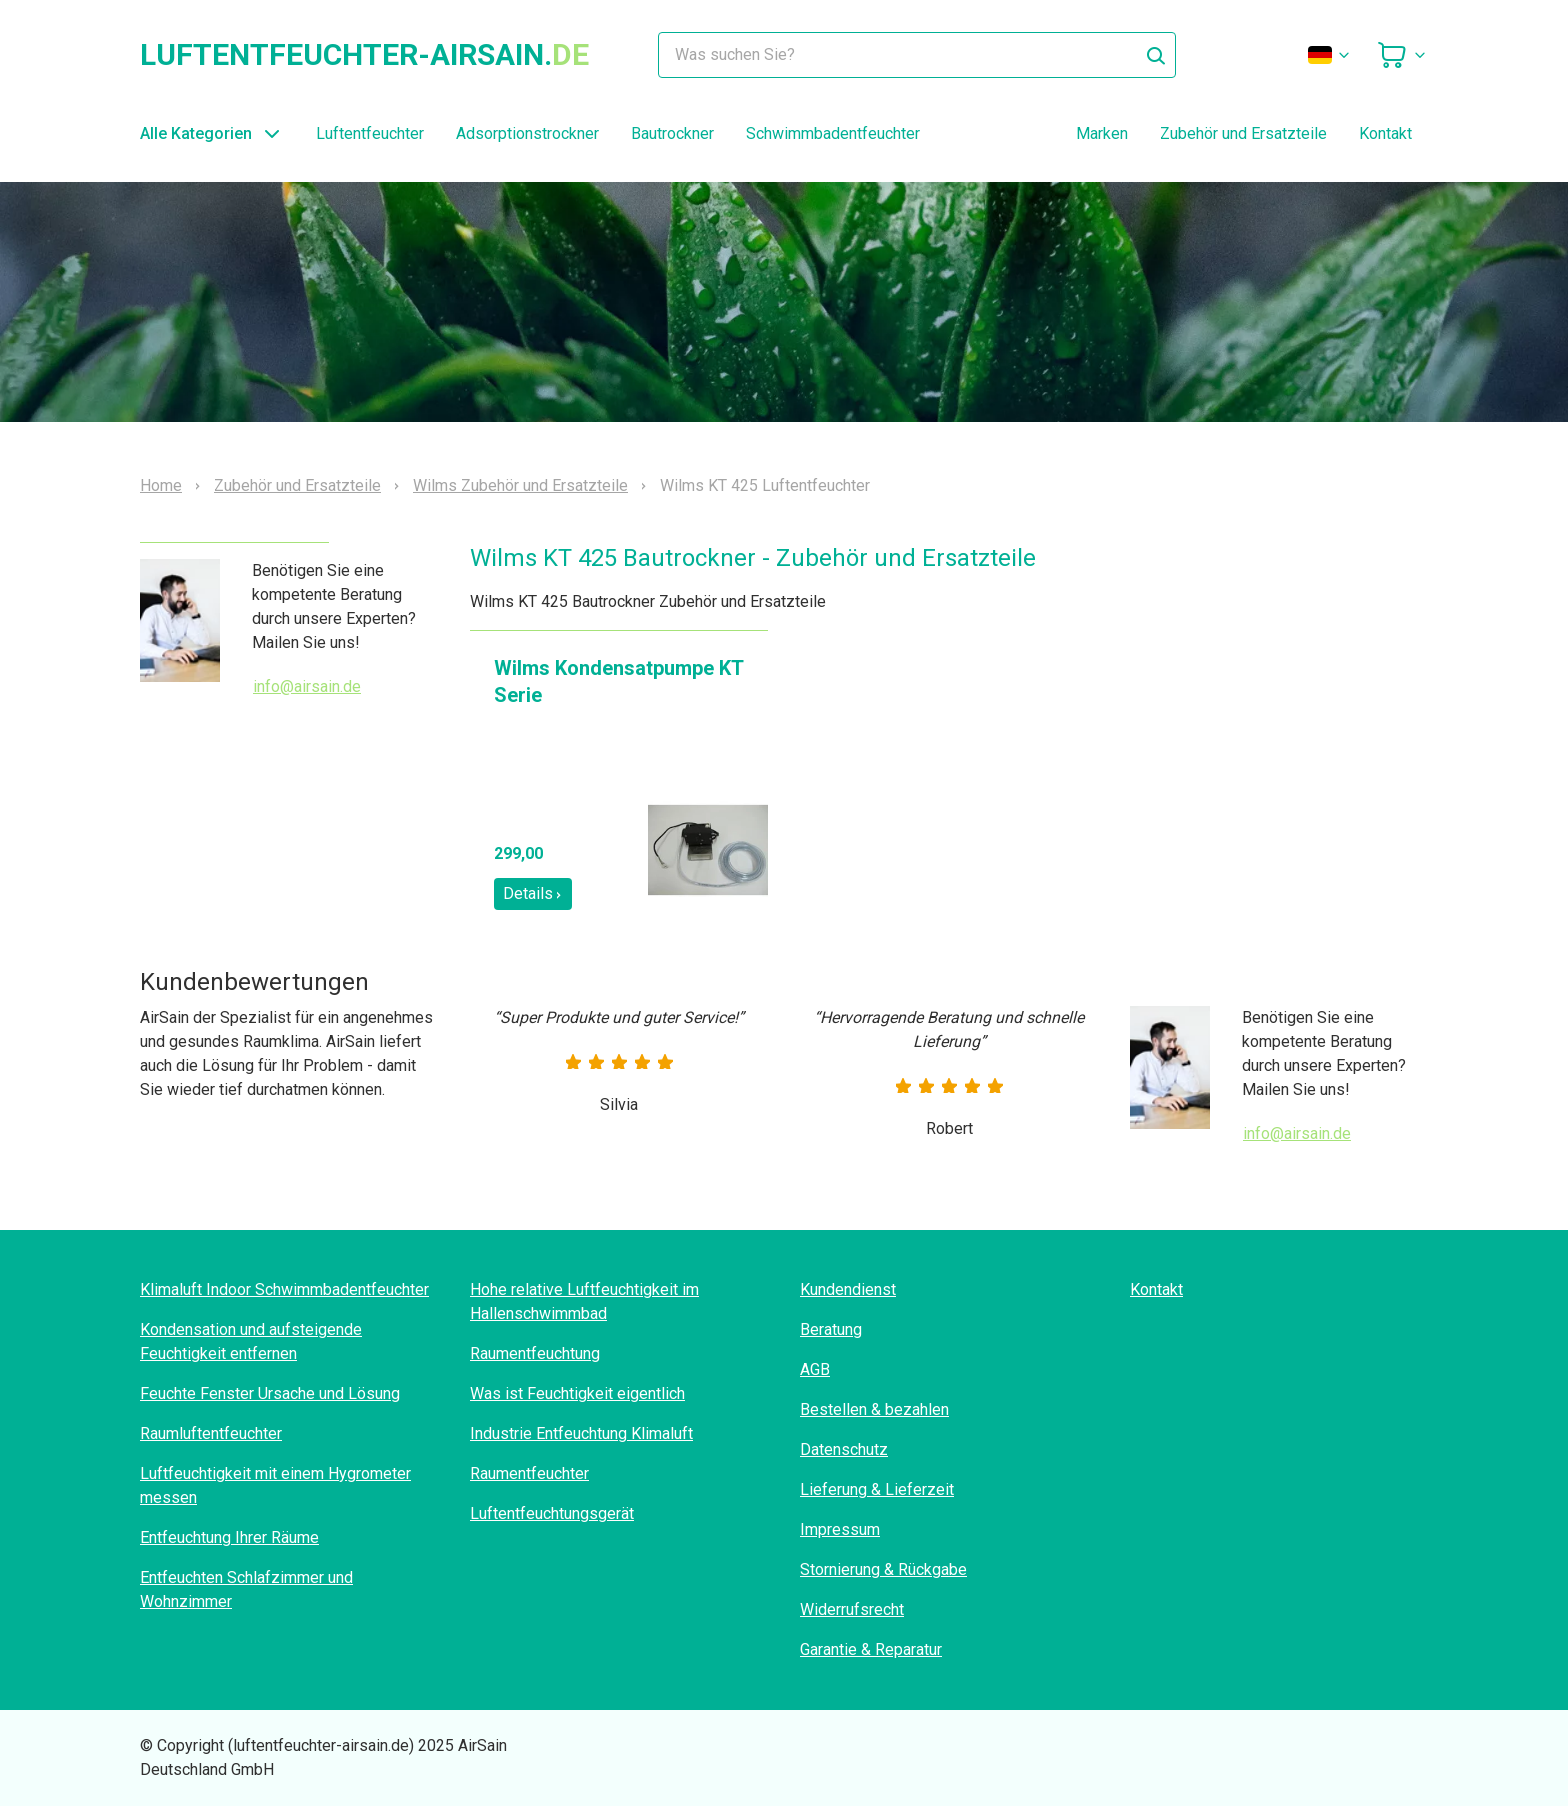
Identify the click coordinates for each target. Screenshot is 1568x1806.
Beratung (831, 1329)
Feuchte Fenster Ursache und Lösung (270, 1393)
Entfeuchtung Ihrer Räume (229, 1537)
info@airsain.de (307, 686)
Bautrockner (672, 133)
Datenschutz (844, 1449)
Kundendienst (848, 1289)
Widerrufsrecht (852, 1609)
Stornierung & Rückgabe (883, 1569)
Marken (1102, 133)
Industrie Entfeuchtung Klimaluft (581, 1433)
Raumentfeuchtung (535, 1353)
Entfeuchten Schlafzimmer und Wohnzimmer (246, 1589)
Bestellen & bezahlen (874, 1409)
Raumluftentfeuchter (211, 1433)
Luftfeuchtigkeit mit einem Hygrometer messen (275, 1485)
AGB (815, 1369)
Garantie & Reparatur (871, 1649)
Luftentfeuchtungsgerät (552, 1513)
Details (533, 893)
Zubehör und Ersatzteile (1243, 133)
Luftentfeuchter (370, 133)
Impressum (840, 1529)
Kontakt (1385, 133)
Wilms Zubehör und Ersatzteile (520, 486)
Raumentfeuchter (529, 1473)
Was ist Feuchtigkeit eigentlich (577, 1393)
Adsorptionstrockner (527, 133)
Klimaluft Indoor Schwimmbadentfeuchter (284, 1289)
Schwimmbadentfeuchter (833, 133)
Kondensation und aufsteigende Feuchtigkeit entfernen (251, 1341)
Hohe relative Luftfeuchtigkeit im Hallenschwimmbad (584, 1301)
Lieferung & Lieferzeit (877, 1489)
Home (161, 486)
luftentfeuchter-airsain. (364, 55)
